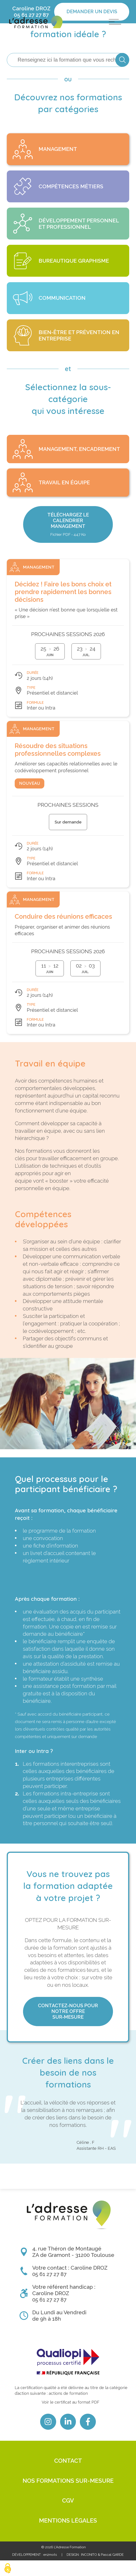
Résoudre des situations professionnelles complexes (58, 790)
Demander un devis (91, 11)
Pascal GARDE (112, 2570)
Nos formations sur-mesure (68, 2496)
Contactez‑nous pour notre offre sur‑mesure (68, 2052)
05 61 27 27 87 (31, 15)
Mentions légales (68, 2536)
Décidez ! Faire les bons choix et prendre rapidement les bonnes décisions (63, 632)
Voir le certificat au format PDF (70, 2417)
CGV (68, 2516)
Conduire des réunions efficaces (63, 957)
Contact (68, 2476)
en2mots (50, 2570)
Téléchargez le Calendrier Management (68, 565)
